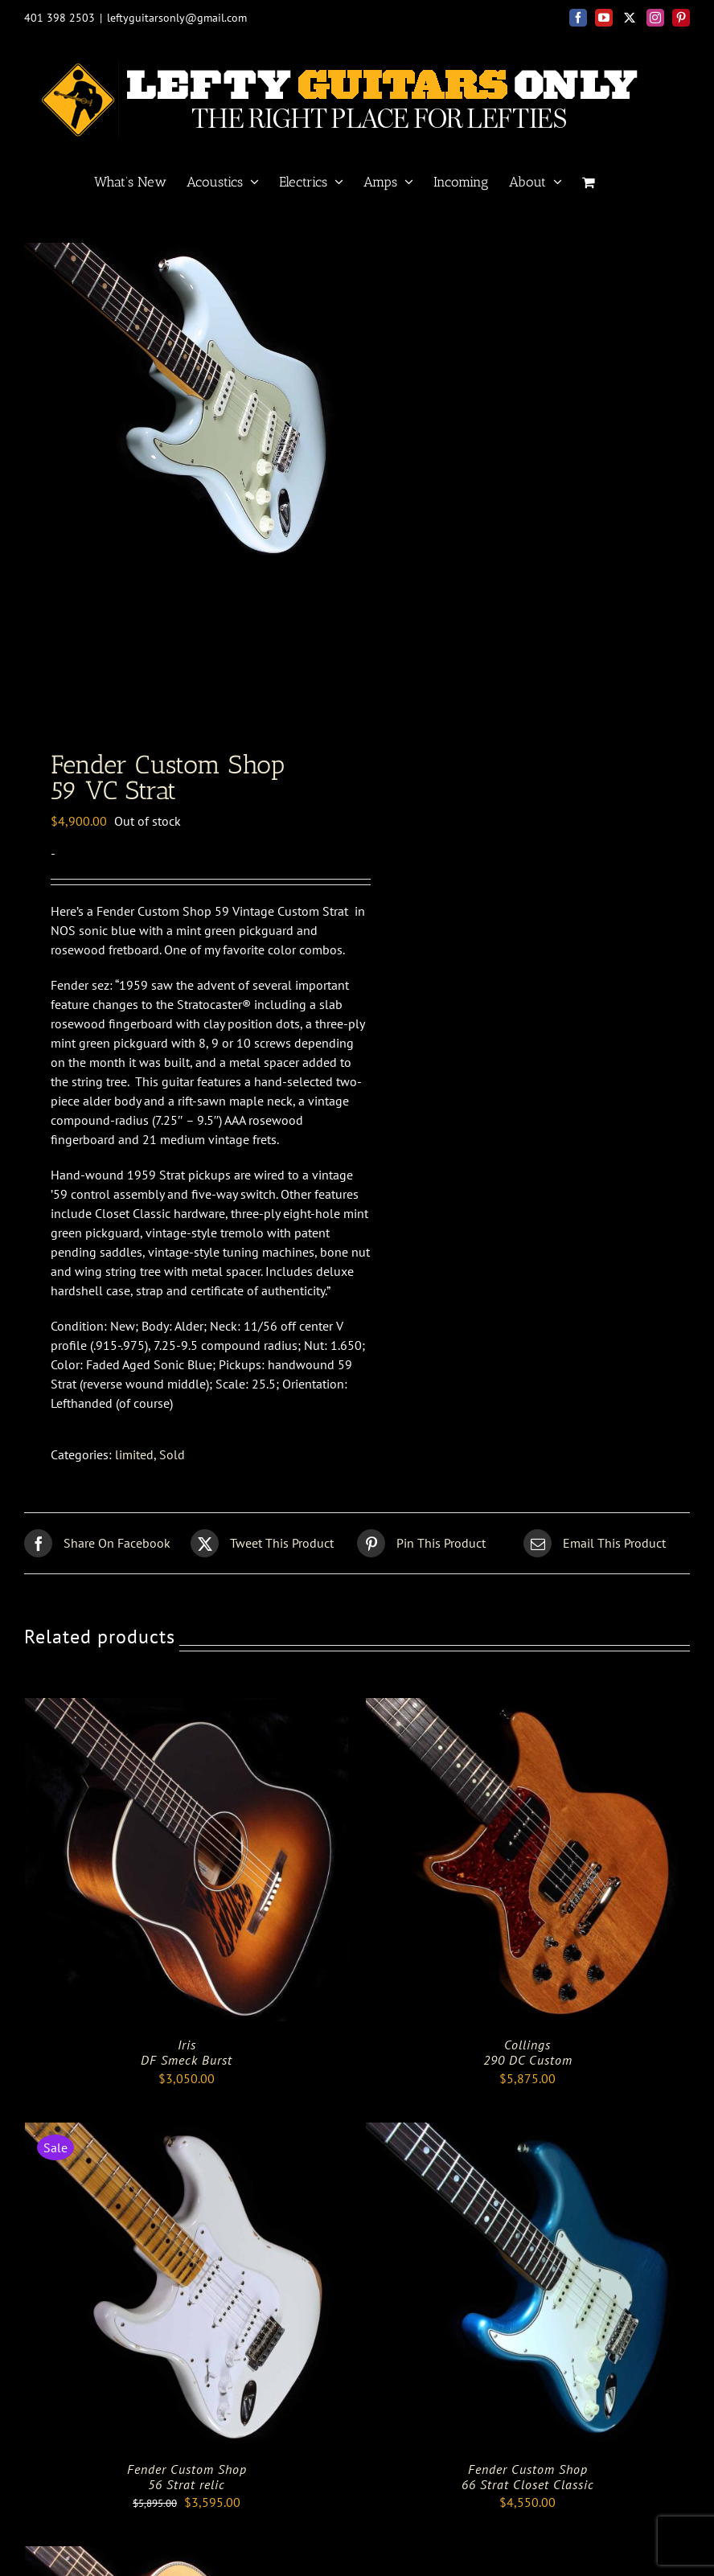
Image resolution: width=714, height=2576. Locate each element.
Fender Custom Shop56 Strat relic (187, 2490)
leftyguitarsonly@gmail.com (177, 17)
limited (134, 1468)
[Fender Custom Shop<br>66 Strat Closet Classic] (527, 2146)
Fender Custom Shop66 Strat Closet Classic (528, 2490)
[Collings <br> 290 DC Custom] (527, 1721)
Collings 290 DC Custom (527, 2066)
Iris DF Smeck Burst (186, 2066)
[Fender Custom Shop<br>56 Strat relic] (186, 2146)
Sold (172, 1468)
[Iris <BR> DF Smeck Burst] (186, 1721)
